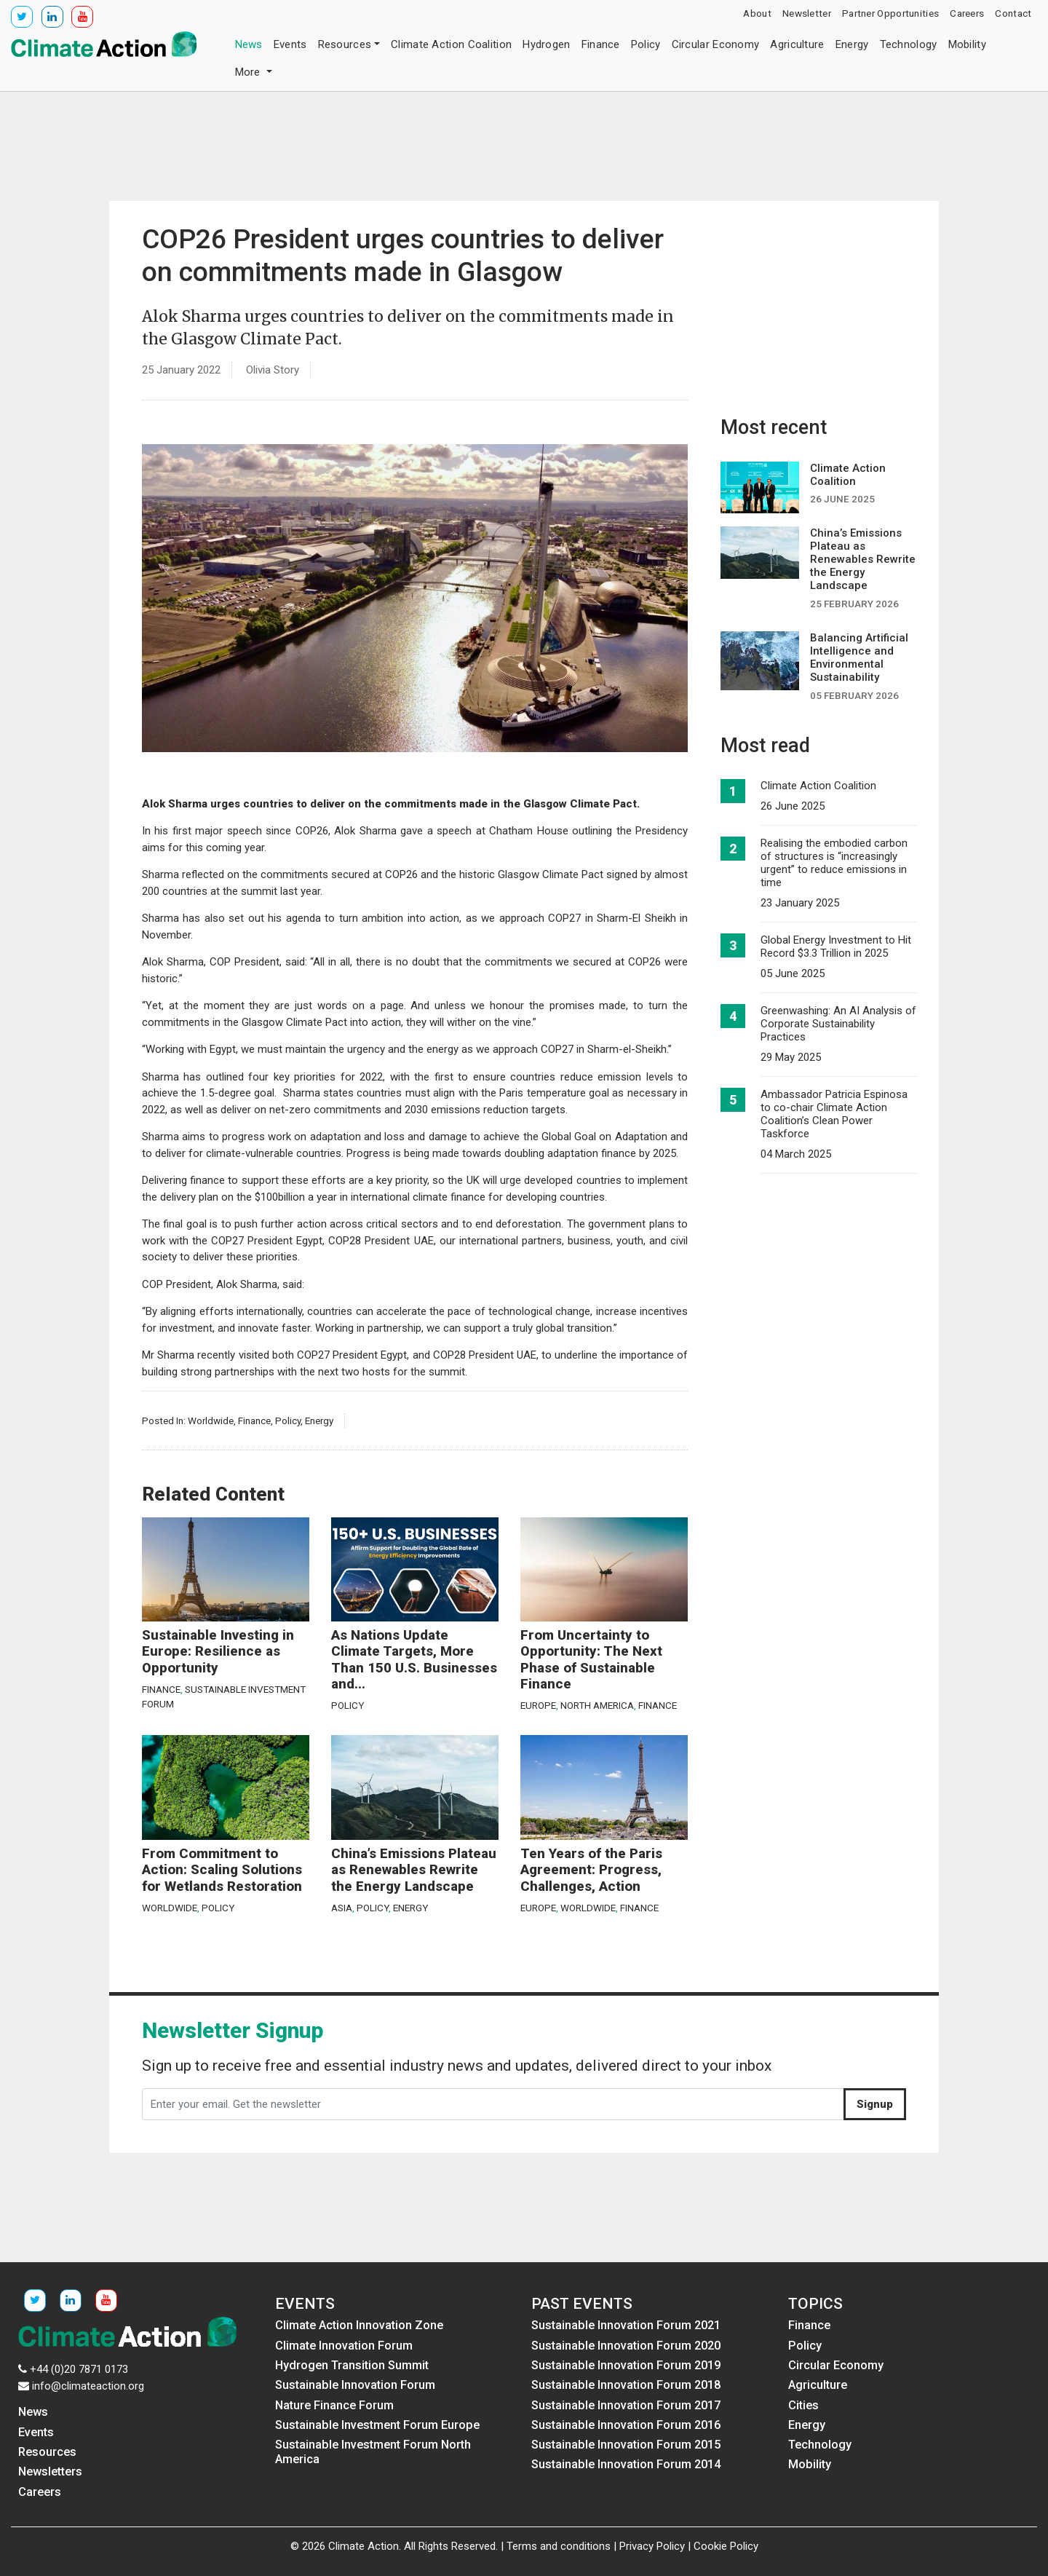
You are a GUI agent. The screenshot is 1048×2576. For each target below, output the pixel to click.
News (249, 44)
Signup (875, 2104)
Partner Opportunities (890, 13)
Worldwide (211, 1420)
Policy (646, 44)
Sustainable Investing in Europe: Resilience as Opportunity (218, 1651)
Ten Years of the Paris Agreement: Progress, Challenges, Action (591, 1870)
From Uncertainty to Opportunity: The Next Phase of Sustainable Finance (591, 1660)
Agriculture (797, 44)
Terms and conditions (559, 2546)
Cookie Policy (726, 2546)
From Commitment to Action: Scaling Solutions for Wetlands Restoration (222, 1870)
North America (597, 1705)
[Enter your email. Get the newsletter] (493, 2104)
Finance (600, 44)
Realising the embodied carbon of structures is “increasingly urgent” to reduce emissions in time (834, 863)
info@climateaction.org (88, 2386)
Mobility (967, 44)
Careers (967, 13)
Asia (341, 1907)
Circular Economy (716, 44)
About (757, 13)
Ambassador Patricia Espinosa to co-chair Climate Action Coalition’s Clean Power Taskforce (834, 1114)
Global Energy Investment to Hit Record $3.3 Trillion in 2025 (836, 946)
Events (290, 44)
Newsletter (806, 13)
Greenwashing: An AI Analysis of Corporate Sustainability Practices (838, 1023)
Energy (852, 44)
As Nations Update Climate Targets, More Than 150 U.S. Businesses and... (414, 1660)
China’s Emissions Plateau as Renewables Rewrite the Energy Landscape (413, 1870)
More (249, 72)
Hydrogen (546, 44)
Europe (538, 1705)
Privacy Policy (652, 2546)
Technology (908, 44)
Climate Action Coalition (451, 44)
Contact (1013, 13)
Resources (345, 44)
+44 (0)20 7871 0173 (79, 2369)
